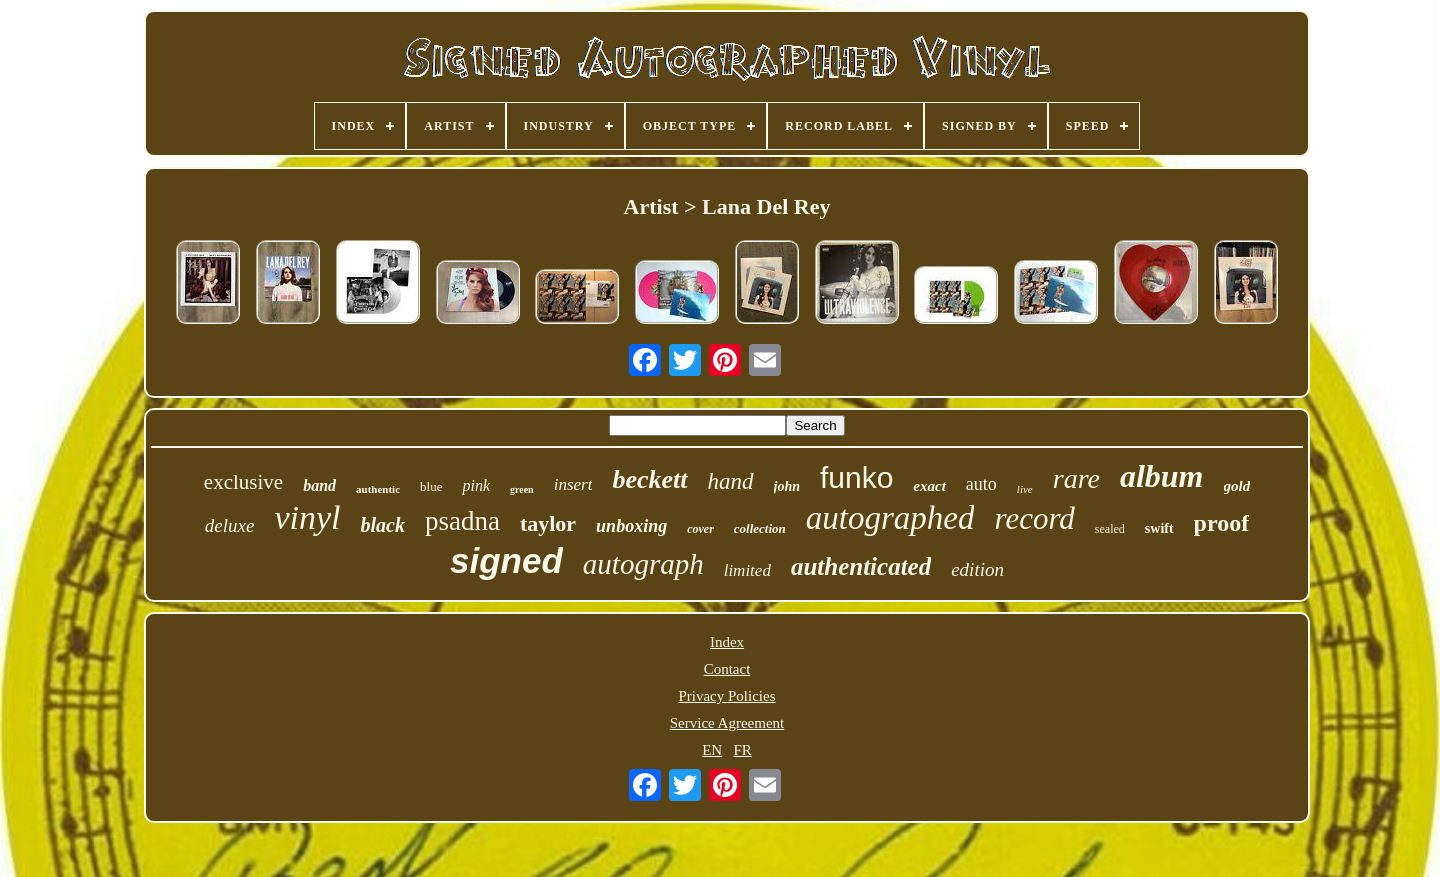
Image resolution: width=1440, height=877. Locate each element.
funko (856, 477)
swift (1159, 528)
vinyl (307, 517)
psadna (462, 521)
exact (929, 486)
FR (742, 750)
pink (476, 485)
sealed (1110, 529)
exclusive (243, 482)
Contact (727, 669)
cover (700, 529)
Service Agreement (727, 723)
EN (712, 750)
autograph (643, 564)
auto (981, 484)
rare (1076, 478)
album (1162, 476)
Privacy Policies (726, 696)
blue (431, 486)
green (522, 489)
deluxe (230, 525)
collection (760, 528)
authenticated (861, 566)
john (787, 486)
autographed (890, 518)
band (319, 485)
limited (747, 570)
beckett (649, 479)
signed (506, 560)
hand (731, 481)
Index (727, 642)
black (382, 525)
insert (573, 484)
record (1034, 518)
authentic (378, 489)
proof (1222, 523)
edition (977, 569)
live (1025, 489)
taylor (548, 523)
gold (1237, 486)
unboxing (631, 526)
